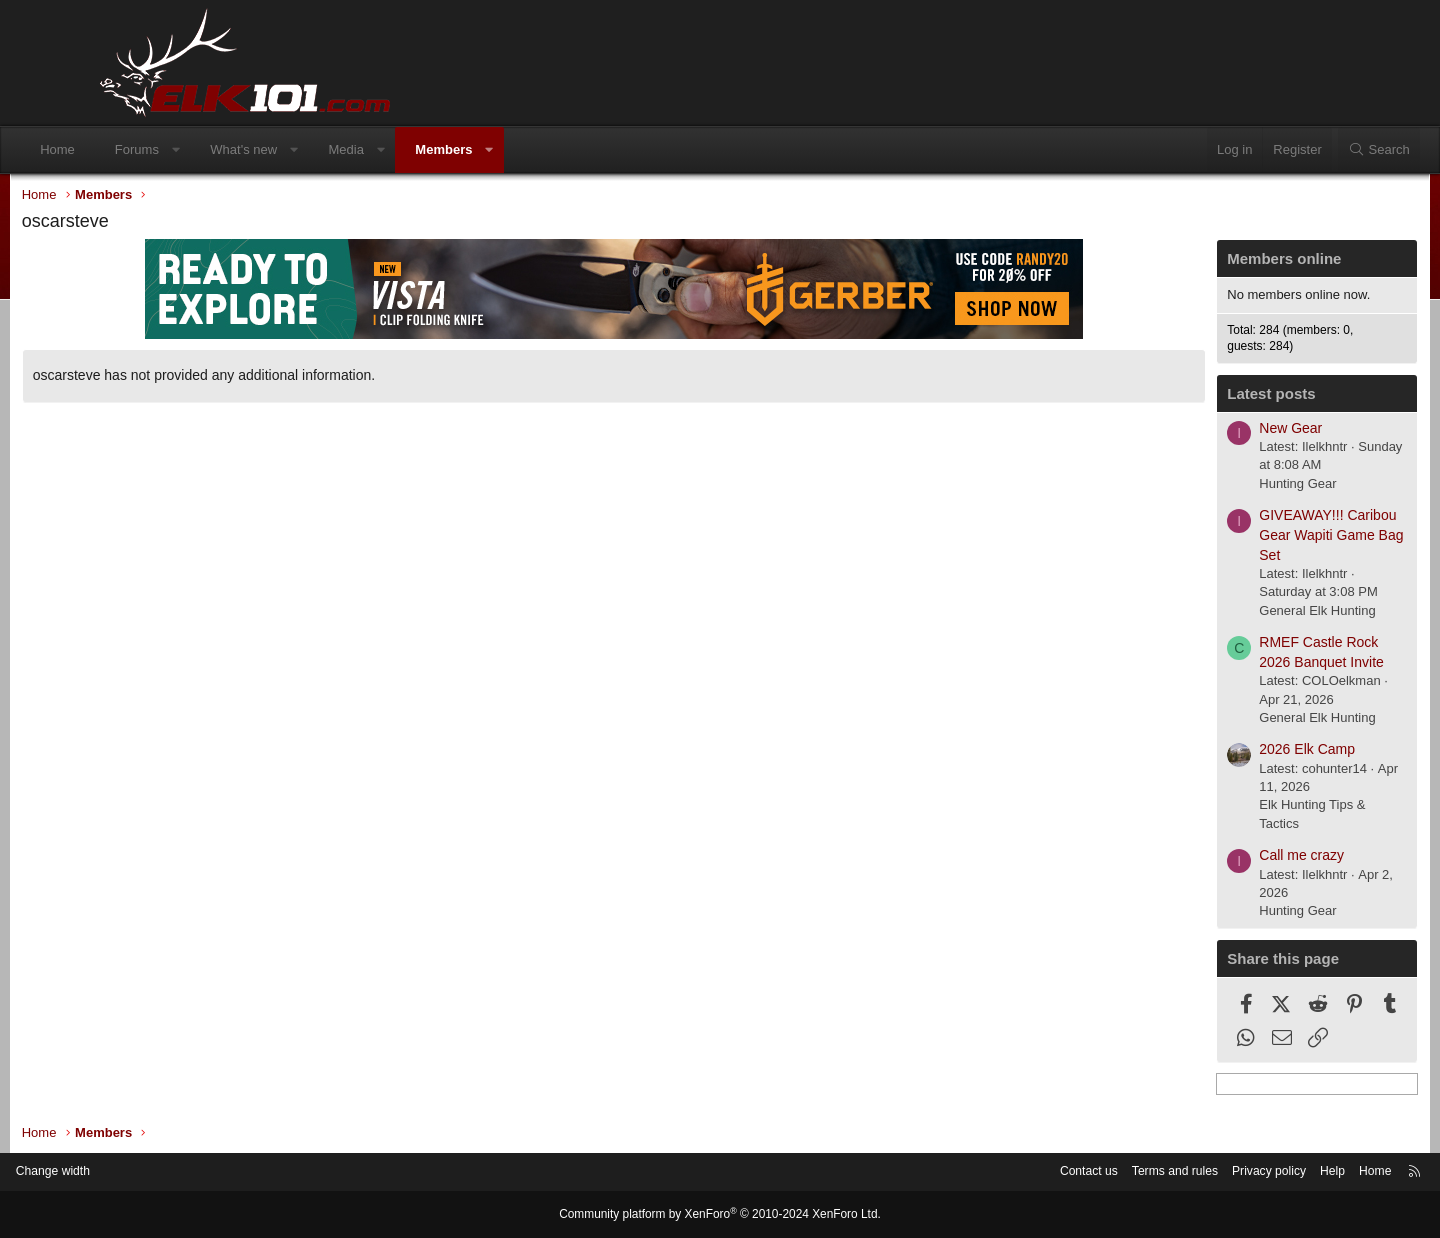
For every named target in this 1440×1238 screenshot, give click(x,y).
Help (1235, 1172)
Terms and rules (1067, 1172)
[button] (255, 150)
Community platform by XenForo (720, 1215)
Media (425, 149)
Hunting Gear (1213, 487)
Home (137, 149)
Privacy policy (1167, 1172)
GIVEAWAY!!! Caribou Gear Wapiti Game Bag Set (1247, 539)
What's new (323, 149)
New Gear (1206, 432)
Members (523, 149)
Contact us (975, 1172)
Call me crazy (1217, 860)
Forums (217, 149)
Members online (1200, 263)
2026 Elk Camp (1223, 754)
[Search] (1299, 150)
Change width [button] (149, 1172)
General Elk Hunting (1233, 614)
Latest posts (1187, 398)
